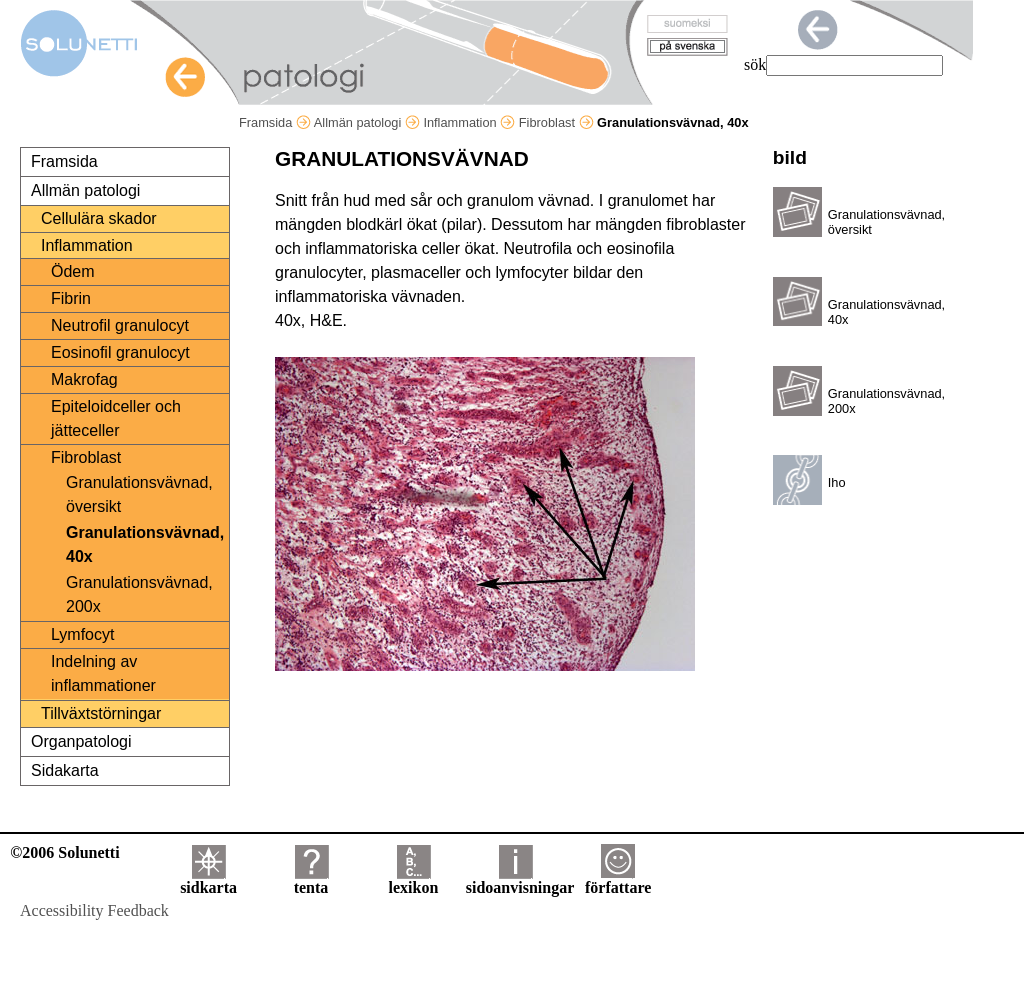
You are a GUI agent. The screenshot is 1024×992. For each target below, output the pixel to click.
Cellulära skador (99, 218)
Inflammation (469, 122)
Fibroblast (556, 122)
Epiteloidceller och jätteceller (116, 418)
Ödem (73, 271)
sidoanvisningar (520, 880)
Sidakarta (65, 770)
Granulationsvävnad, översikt (139, 494)
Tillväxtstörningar (101, 713)
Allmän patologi (367, 122)
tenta (311, 880)
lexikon (413, 880)
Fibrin (71, 298)
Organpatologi (81, 741)
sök (755, 64)
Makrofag (84, 379)
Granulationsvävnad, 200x (139, 594)
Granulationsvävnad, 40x (145, 544)
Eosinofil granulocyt (120, 352)
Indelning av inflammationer (103, 673)
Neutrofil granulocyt (120, 325)
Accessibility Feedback (94, 910)
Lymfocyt (82, 634)
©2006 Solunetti (64, 852)
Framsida (275, 122)
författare (618, 880)
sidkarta (208, 880)
